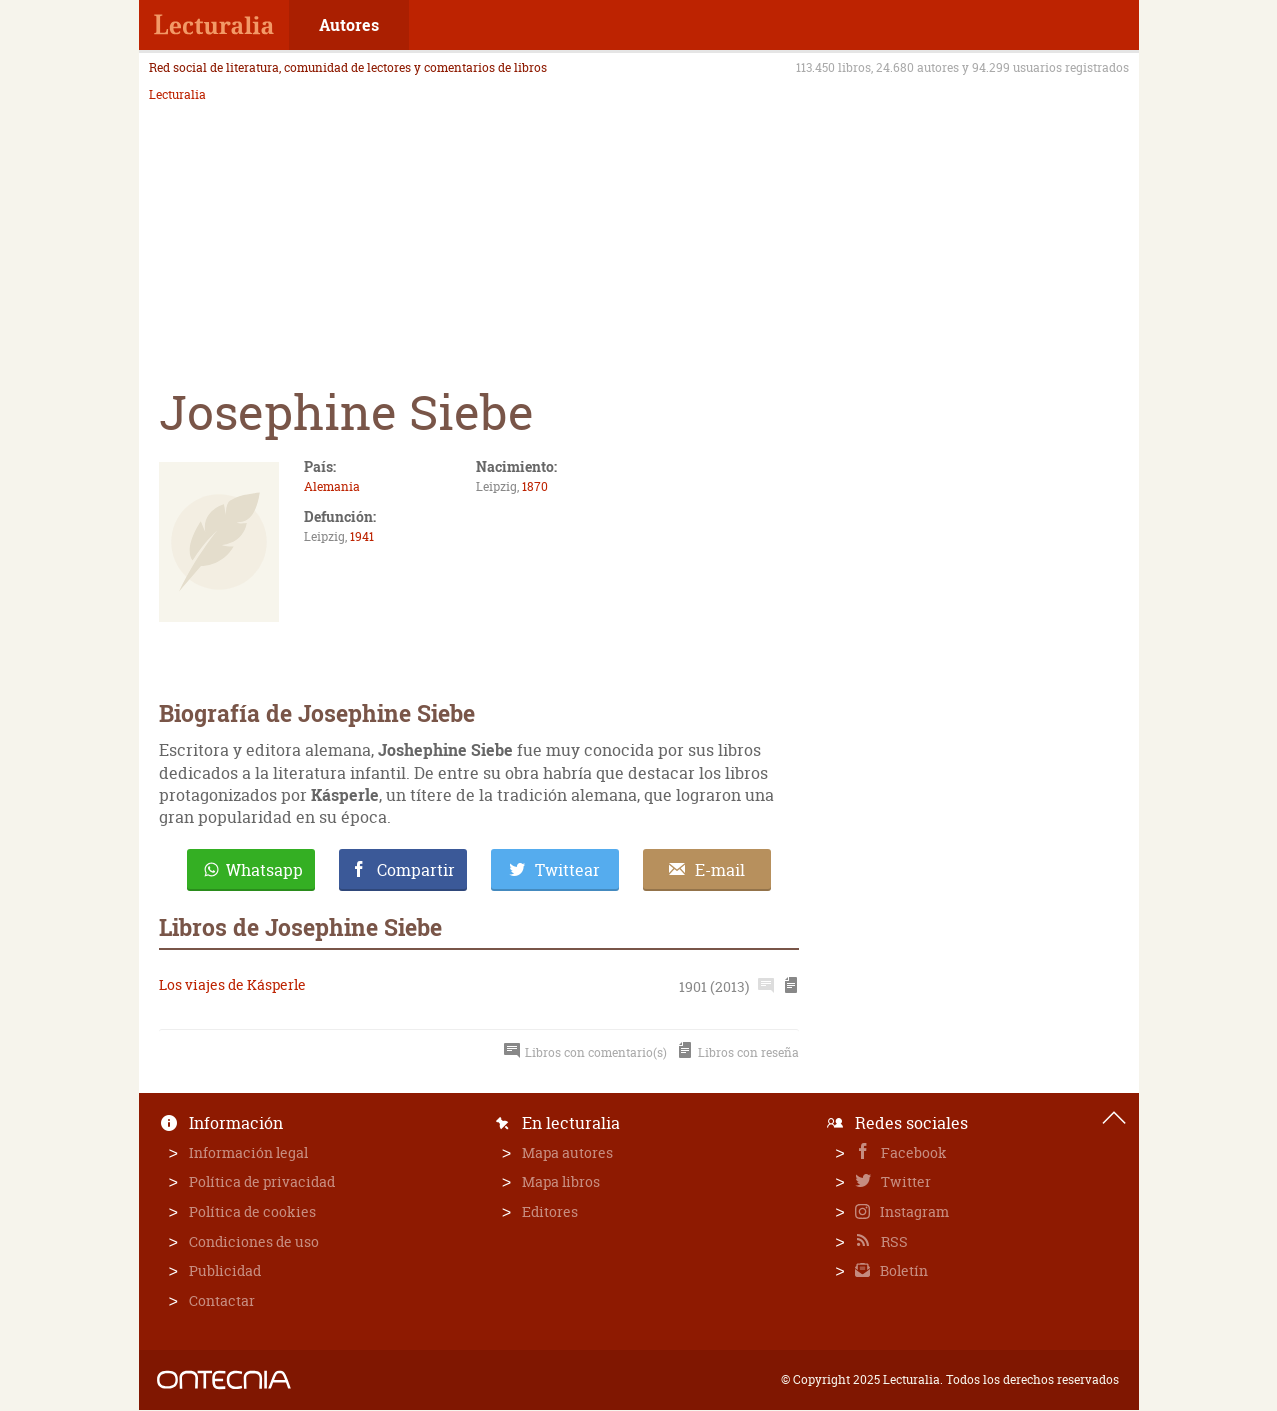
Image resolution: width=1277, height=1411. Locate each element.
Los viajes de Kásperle (232, 984)
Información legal (248, 1152)
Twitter (904, 1181)
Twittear (567, 870)
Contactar (222, 1300)
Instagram (913, 1211)
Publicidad (225, 1270)
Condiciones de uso (254, 1241)
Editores (550, 1211)
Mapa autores (567, 1152)
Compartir (416, 870)
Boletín (902, 1270)
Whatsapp (264, 870)
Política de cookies (252, 1211)
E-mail (720, 870)
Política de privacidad (262, 1181)
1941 (362, 536)
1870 (535, 486)
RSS (893, 1241)
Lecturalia (177, 95)
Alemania (332, 486)
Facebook (912, 1152)
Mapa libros (561, 1181)
